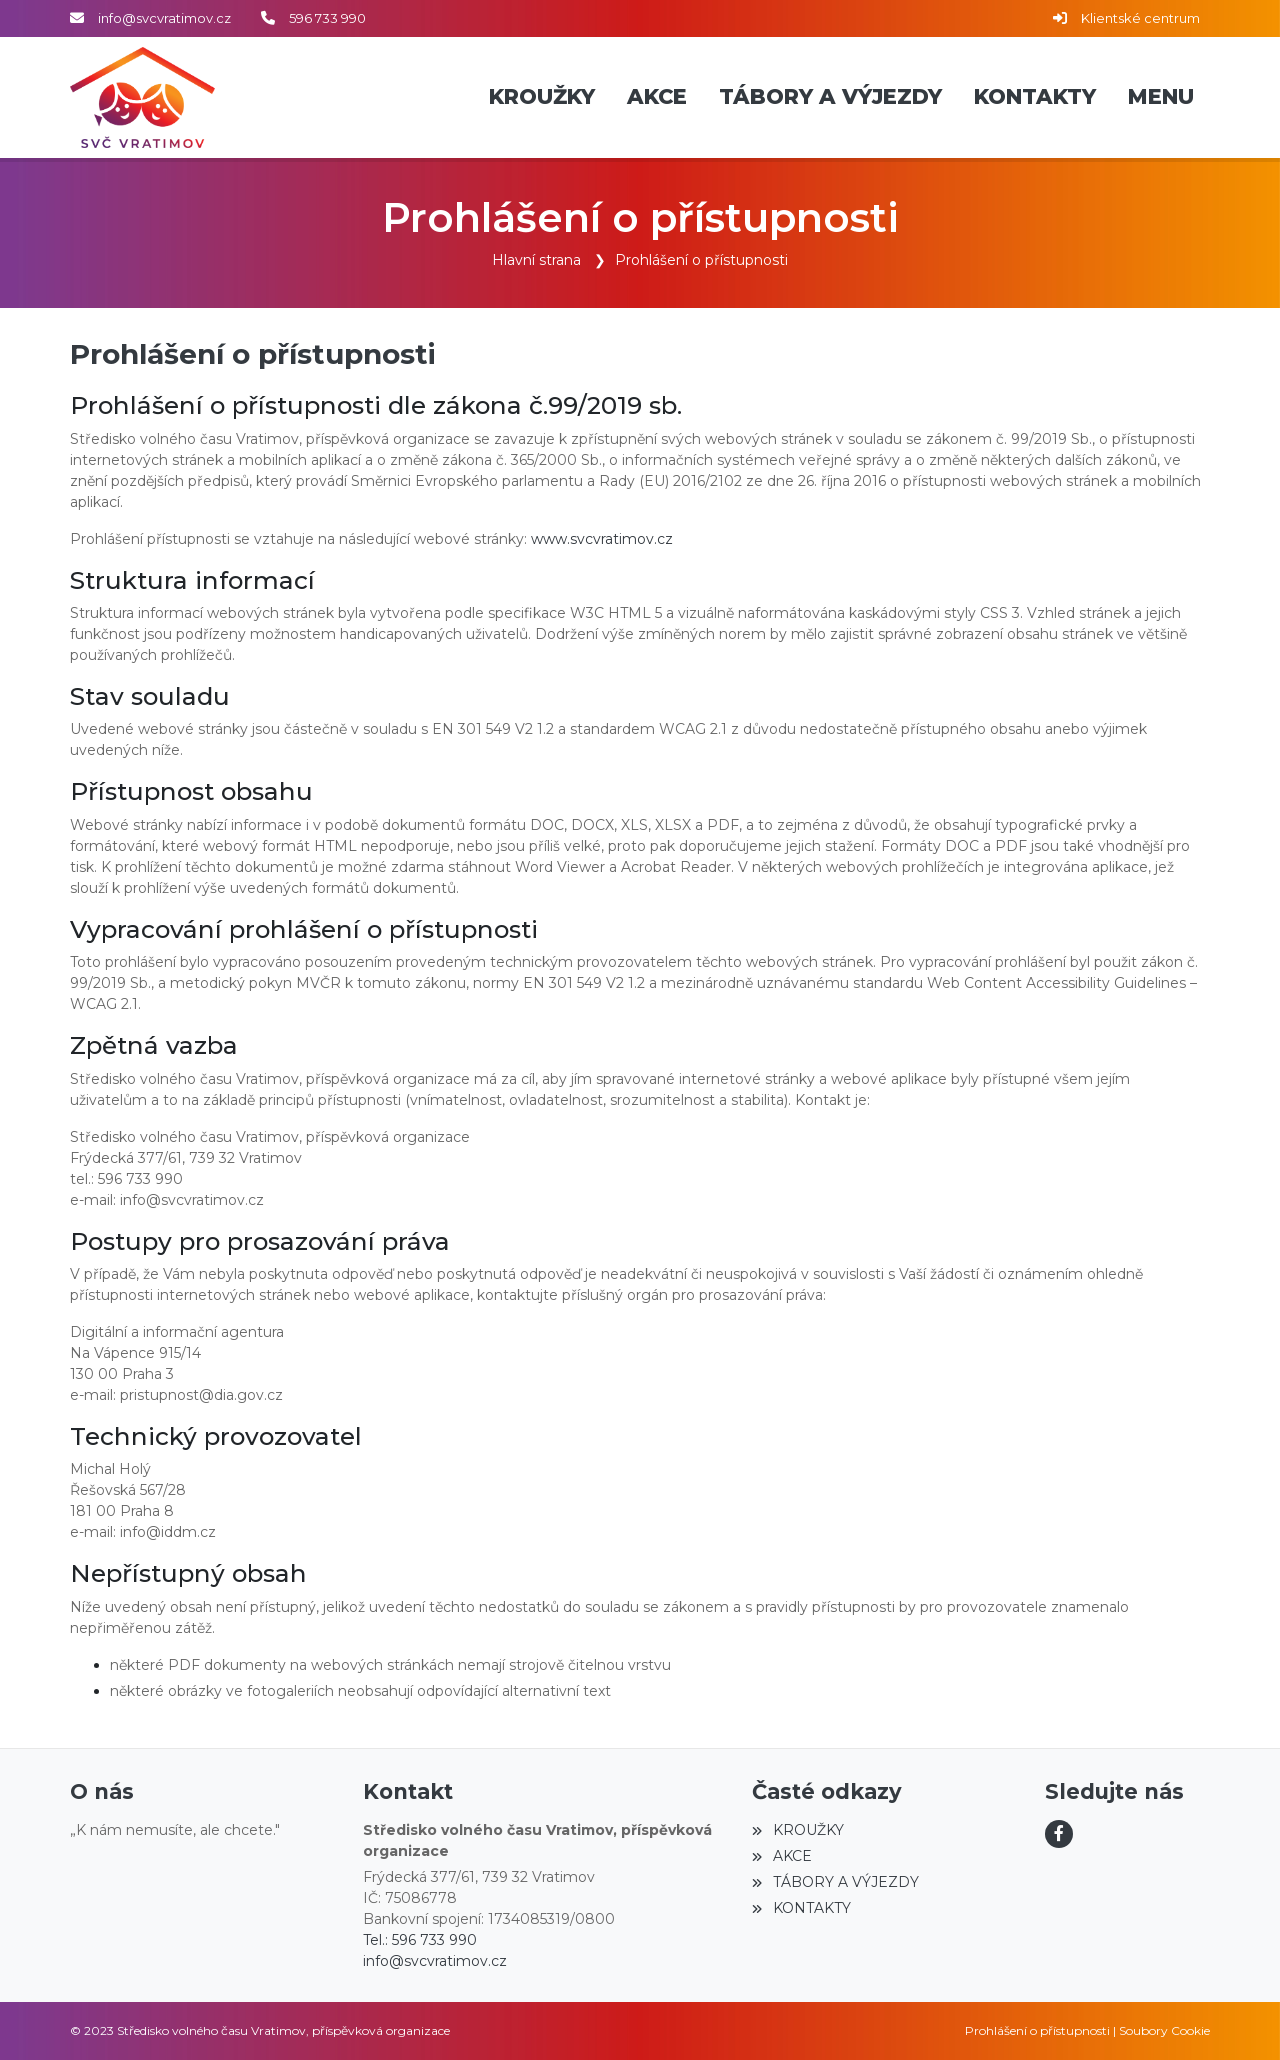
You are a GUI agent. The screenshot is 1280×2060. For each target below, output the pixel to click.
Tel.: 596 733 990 (420, 1940)
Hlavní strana (536, 260)
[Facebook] (1059, 1834)
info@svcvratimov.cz (164, 18)
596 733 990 (327, 18)
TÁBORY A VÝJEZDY (835, 1882)
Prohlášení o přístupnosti (701, 260)
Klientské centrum (1140, 18)
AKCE (781, 1856)
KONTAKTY (801, 1908)
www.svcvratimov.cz (602, 539)
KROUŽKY (797, 1830)
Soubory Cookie (1164, 2030)
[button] (1161, 98)
